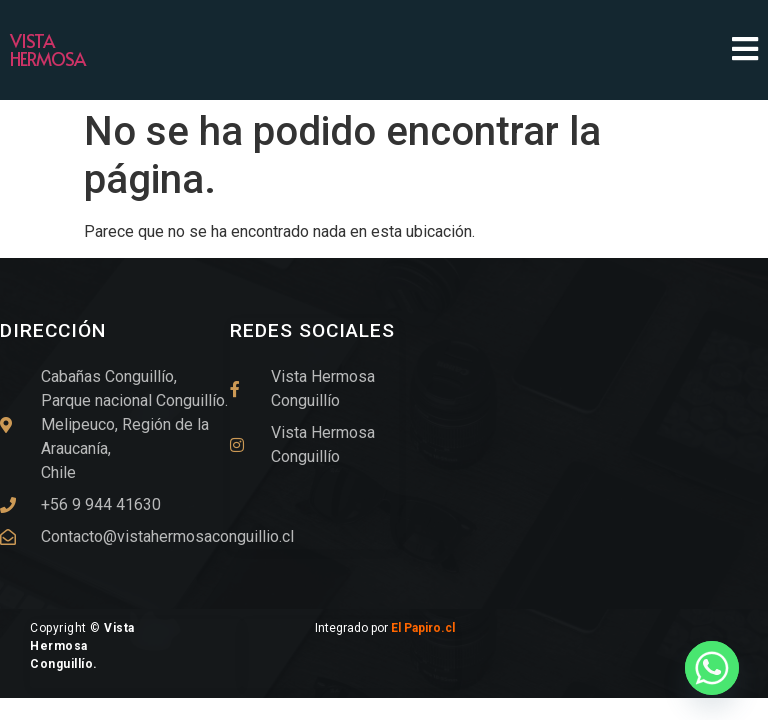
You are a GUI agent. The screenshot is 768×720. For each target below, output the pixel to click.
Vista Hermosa (47, 49)
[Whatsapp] (712, 668)
